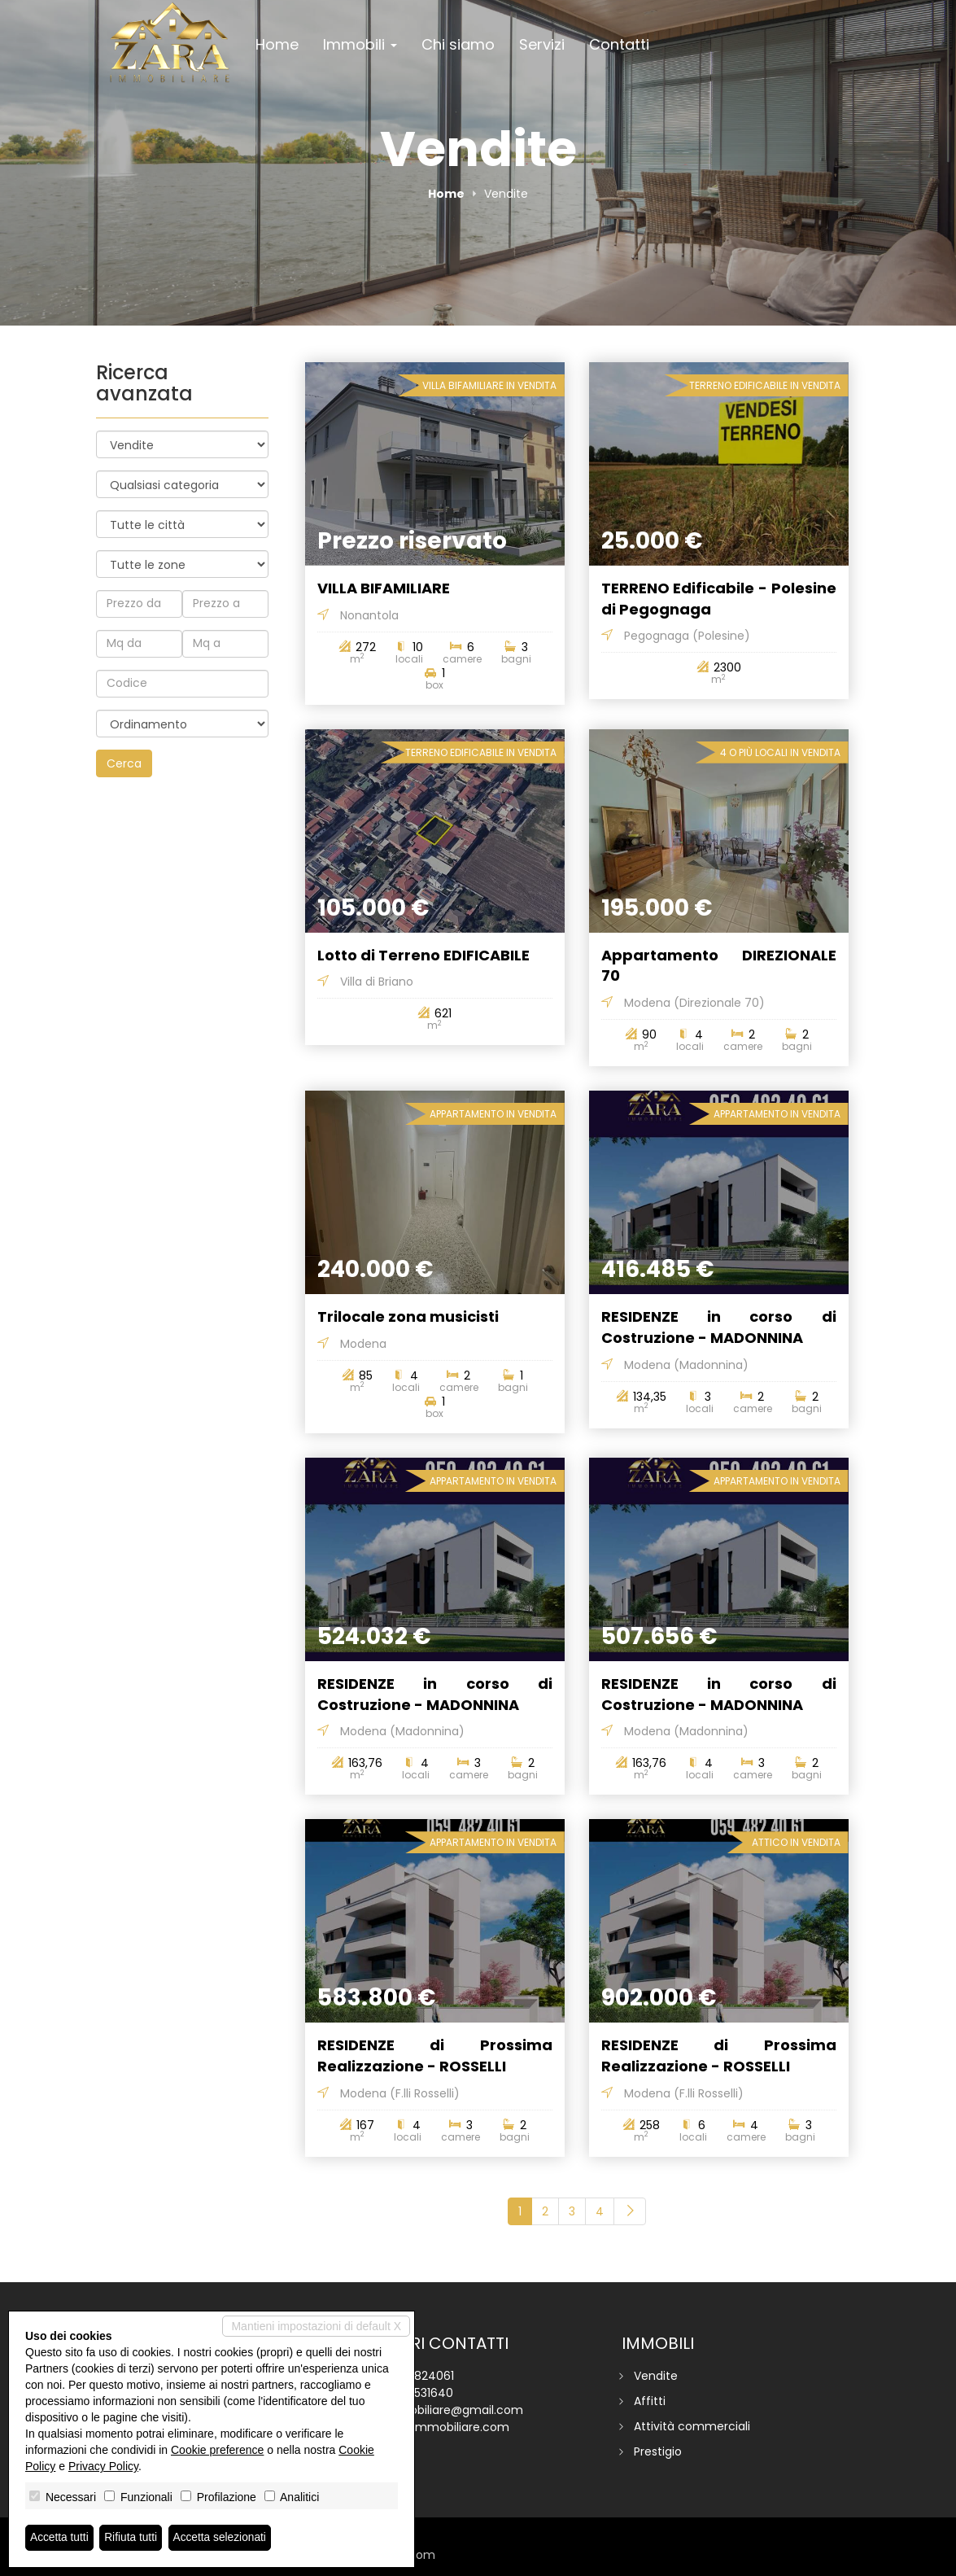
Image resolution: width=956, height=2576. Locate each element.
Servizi (542, 44)
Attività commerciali (692, 2426)
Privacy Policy (103, 2466)
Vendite (656, 2376)
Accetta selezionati (222, 2537)
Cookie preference (217, 2449)
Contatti (619, 44)
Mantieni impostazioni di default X (316, 2326)
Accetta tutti (59, 2537)
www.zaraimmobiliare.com (434, 2427)
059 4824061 (418, 2376)
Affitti (650, 2401)
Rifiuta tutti (132, 2537)
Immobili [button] (360, 44)
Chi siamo (458, 44)
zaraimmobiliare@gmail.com (441, 2410)
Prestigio (658, 2451)
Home (277, 44)
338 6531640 (418, 2393)
